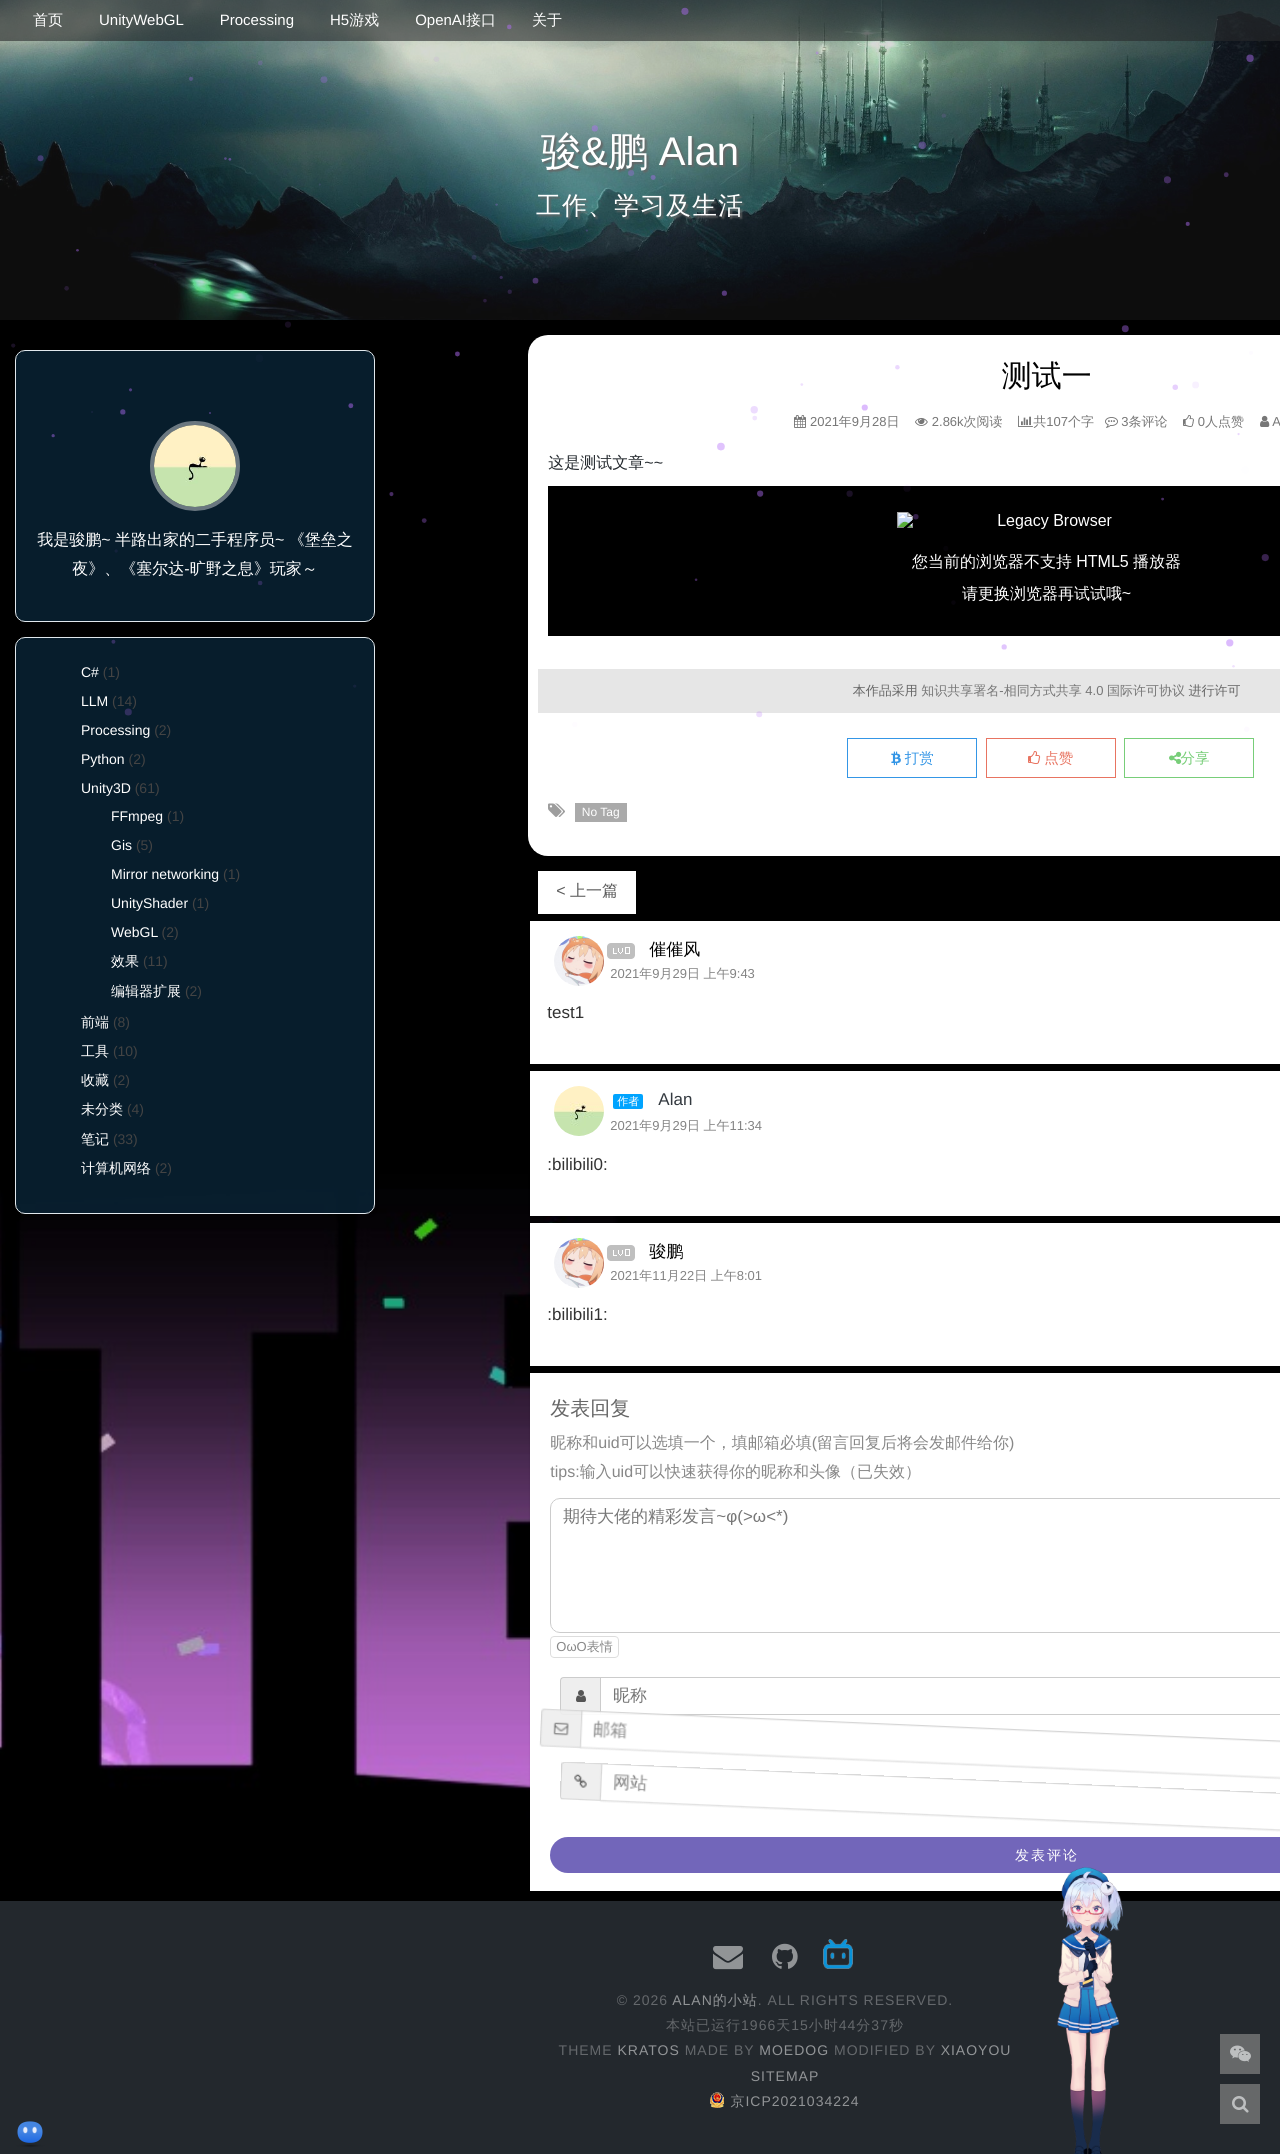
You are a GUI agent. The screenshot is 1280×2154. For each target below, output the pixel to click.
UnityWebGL (141, 20)
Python (103, 759)
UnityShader (149, 903)
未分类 (102, 1109)
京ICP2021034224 (784, 2101)
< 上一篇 (587, 891)
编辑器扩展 (146, 991)
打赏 (912, 759)
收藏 (95, 1080)
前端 (95, 1022)
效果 (125, 961)
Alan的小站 (715, 2000)
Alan (675, 1099)
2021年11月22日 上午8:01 (686, 1275)
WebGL (134, 932)
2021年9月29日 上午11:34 (686, 1125)
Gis (121, 845)
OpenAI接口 (455, 20)
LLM (94, 701)
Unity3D (106, 788)
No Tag (601, 812)
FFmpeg (137, 816)
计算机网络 (116, 1168)
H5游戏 (354, 20)
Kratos (648, 2050)
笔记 (95, 1139)
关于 (547, 20)
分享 (1189, 759)
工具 (95, 1051)
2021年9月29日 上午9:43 (682, 973)
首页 (48, 20)
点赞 (1050, 759)
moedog (794, 2050)
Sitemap (785, 2076)
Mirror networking (165, 874)
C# (90, 672)
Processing (257, 20)
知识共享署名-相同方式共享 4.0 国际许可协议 (1053, 690)
